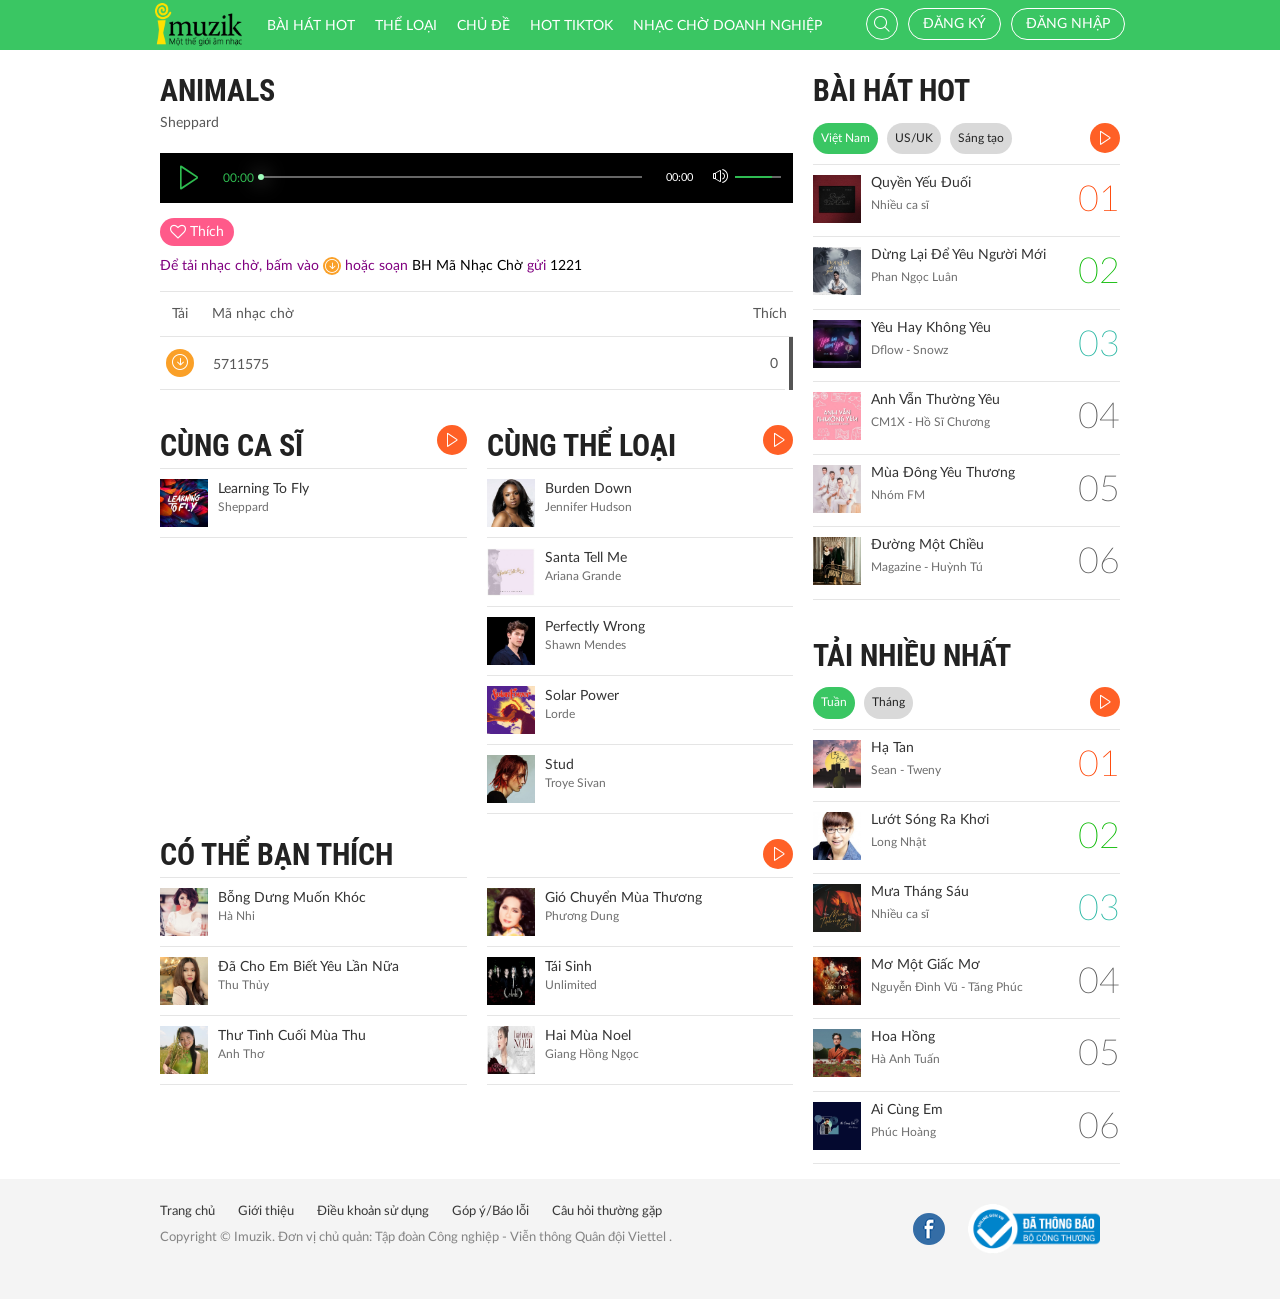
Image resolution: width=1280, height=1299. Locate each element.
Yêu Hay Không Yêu (931, 328)
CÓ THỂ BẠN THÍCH (276, 854)
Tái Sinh (568, 967)
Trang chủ (187, 1211)
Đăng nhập (1068, 24)
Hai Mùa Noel (588, 1036)
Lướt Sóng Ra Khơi (930, 820)
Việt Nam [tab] (845, 138)
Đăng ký (954, 24)
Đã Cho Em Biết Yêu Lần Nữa (308, 967)
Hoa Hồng (903, 1037)
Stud (559, 765)
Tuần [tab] (834, 702)
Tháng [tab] (888, 702)
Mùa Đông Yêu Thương (943, 473)
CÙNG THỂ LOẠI (581, 445)
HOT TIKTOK (571, 26)
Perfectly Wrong (595, 627)
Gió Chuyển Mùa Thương (623, 898)
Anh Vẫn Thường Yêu (935, 400)
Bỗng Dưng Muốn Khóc (292, 898)
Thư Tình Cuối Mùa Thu (292, 1036)
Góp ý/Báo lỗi (490, 1211)
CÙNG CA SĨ (231, 445)
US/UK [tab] (914, 138)
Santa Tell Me (586, 558)
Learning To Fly (263, 489)
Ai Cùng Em (907, 1110)
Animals (217, 90)
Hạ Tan (892, 748)
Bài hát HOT (311, 26)
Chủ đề (483, 26)
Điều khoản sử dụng (373, 1211)
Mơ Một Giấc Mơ (925, 965)
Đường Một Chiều (927, 545)
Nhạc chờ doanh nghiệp (727, 26)
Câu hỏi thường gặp (607, 1211)
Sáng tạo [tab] (981, 138)
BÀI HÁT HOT (891, 90)
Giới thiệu (266, 1211)
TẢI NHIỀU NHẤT (912, 655)
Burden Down (588, 489)
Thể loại (406, 26)
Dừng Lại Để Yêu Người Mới (958, 255)
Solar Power (582, 696)
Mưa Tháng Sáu (920, 892)
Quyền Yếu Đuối (921, 183)
